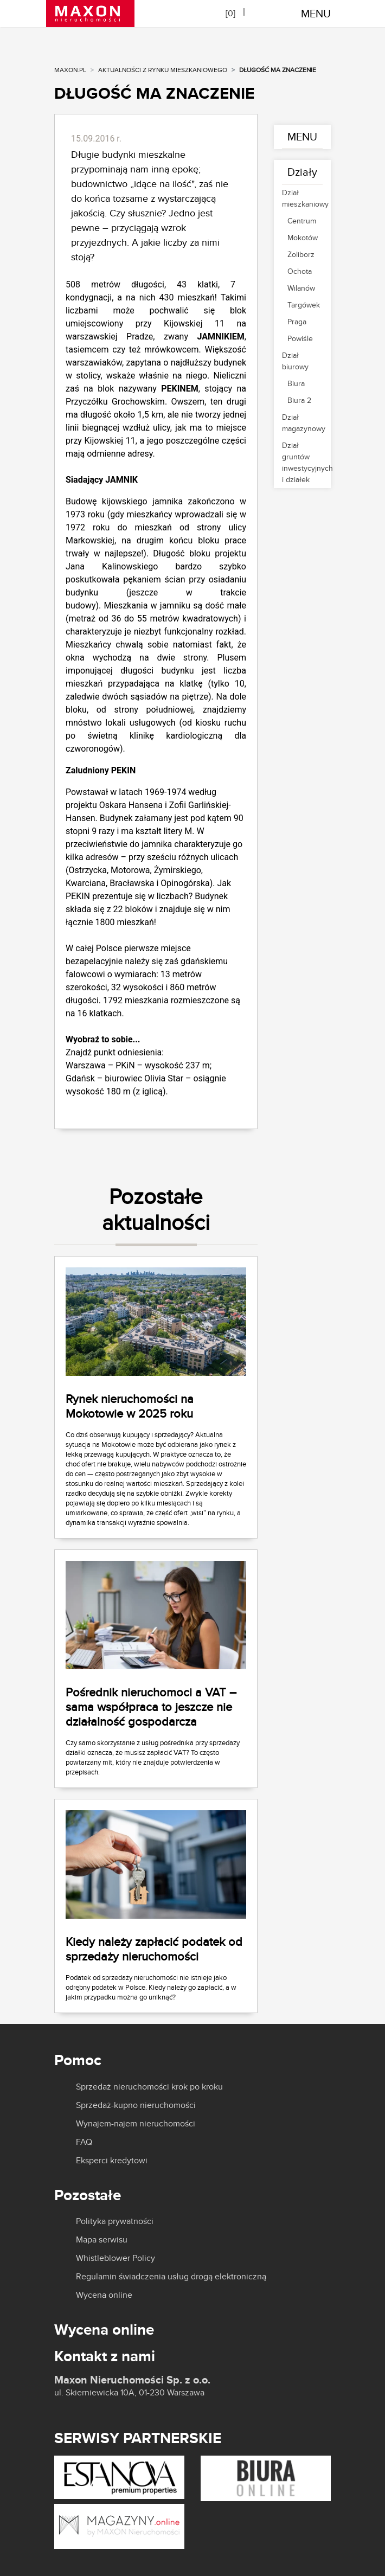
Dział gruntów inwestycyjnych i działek (302, 462)
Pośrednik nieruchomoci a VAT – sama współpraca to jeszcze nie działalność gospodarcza (151, 1706)
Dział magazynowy (302, 423)
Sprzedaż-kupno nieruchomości (136, 2105)
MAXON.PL (70, 69)
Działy (302, 172)
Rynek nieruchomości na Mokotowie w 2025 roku (130, 1406)
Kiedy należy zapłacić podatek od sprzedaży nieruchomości (154, 1949)
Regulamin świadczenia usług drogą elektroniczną (171, 2276)
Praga (296, 321)
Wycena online (104, 2295)
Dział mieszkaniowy (302, 198)
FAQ (84, 2142)
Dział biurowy (295, 361)
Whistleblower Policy (115, 2258)
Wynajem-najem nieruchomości (135, 2123)
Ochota (299, 271)
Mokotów (302, 237)
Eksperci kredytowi (111, 2160)
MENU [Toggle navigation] (316, 13)
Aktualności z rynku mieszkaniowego (162, 69)
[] (230, 13)
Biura (296, 383)
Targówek (302, 304)
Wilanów (301, 288)
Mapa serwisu (101, 2239)
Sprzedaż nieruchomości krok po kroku (149, 2086)
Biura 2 (299, 400)
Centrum (301, 220)
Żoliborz (301, 254)
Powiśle (300, 338)
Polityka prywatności (114, 2221)
